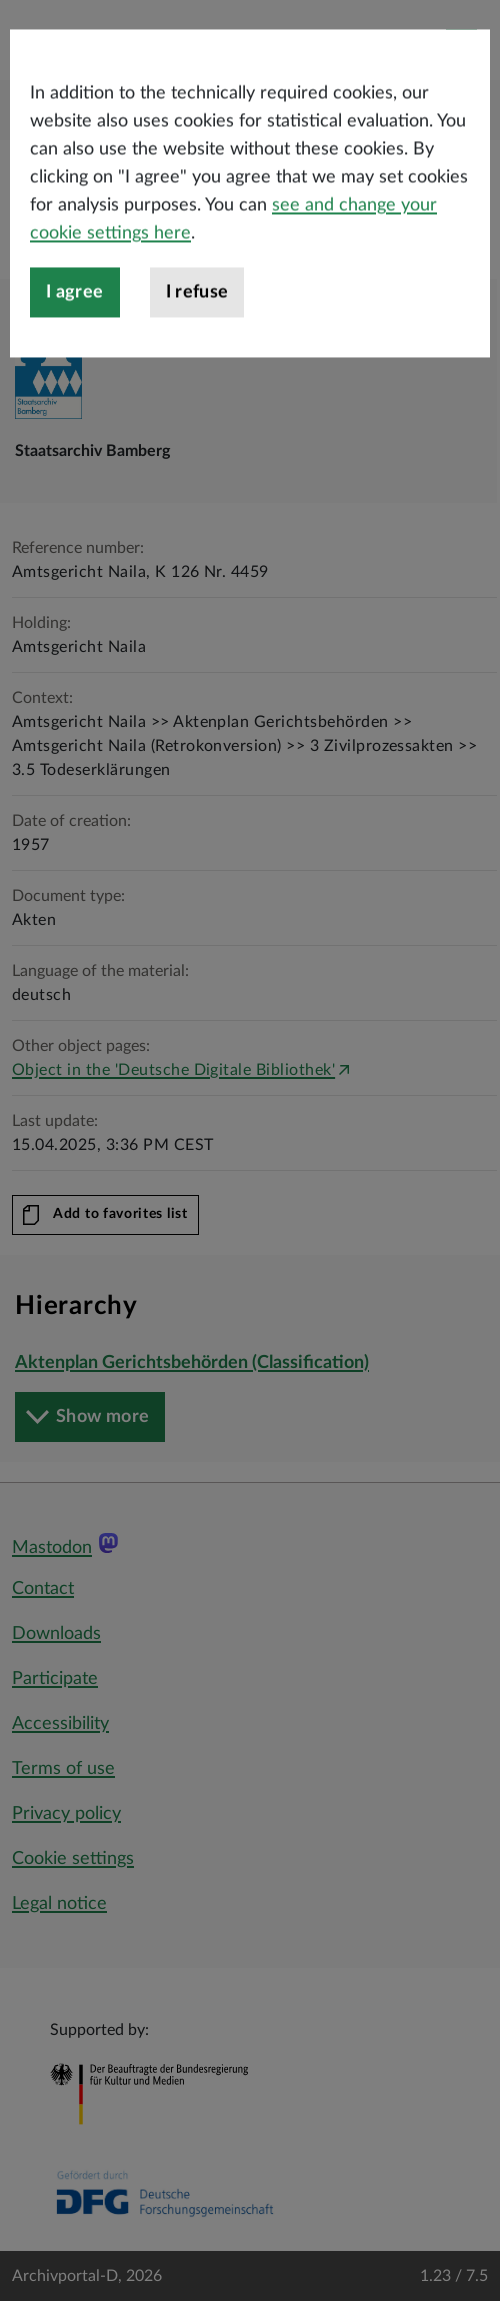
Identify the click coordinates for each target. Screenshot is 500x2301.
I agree (75, 362)
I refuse (197, 362)
